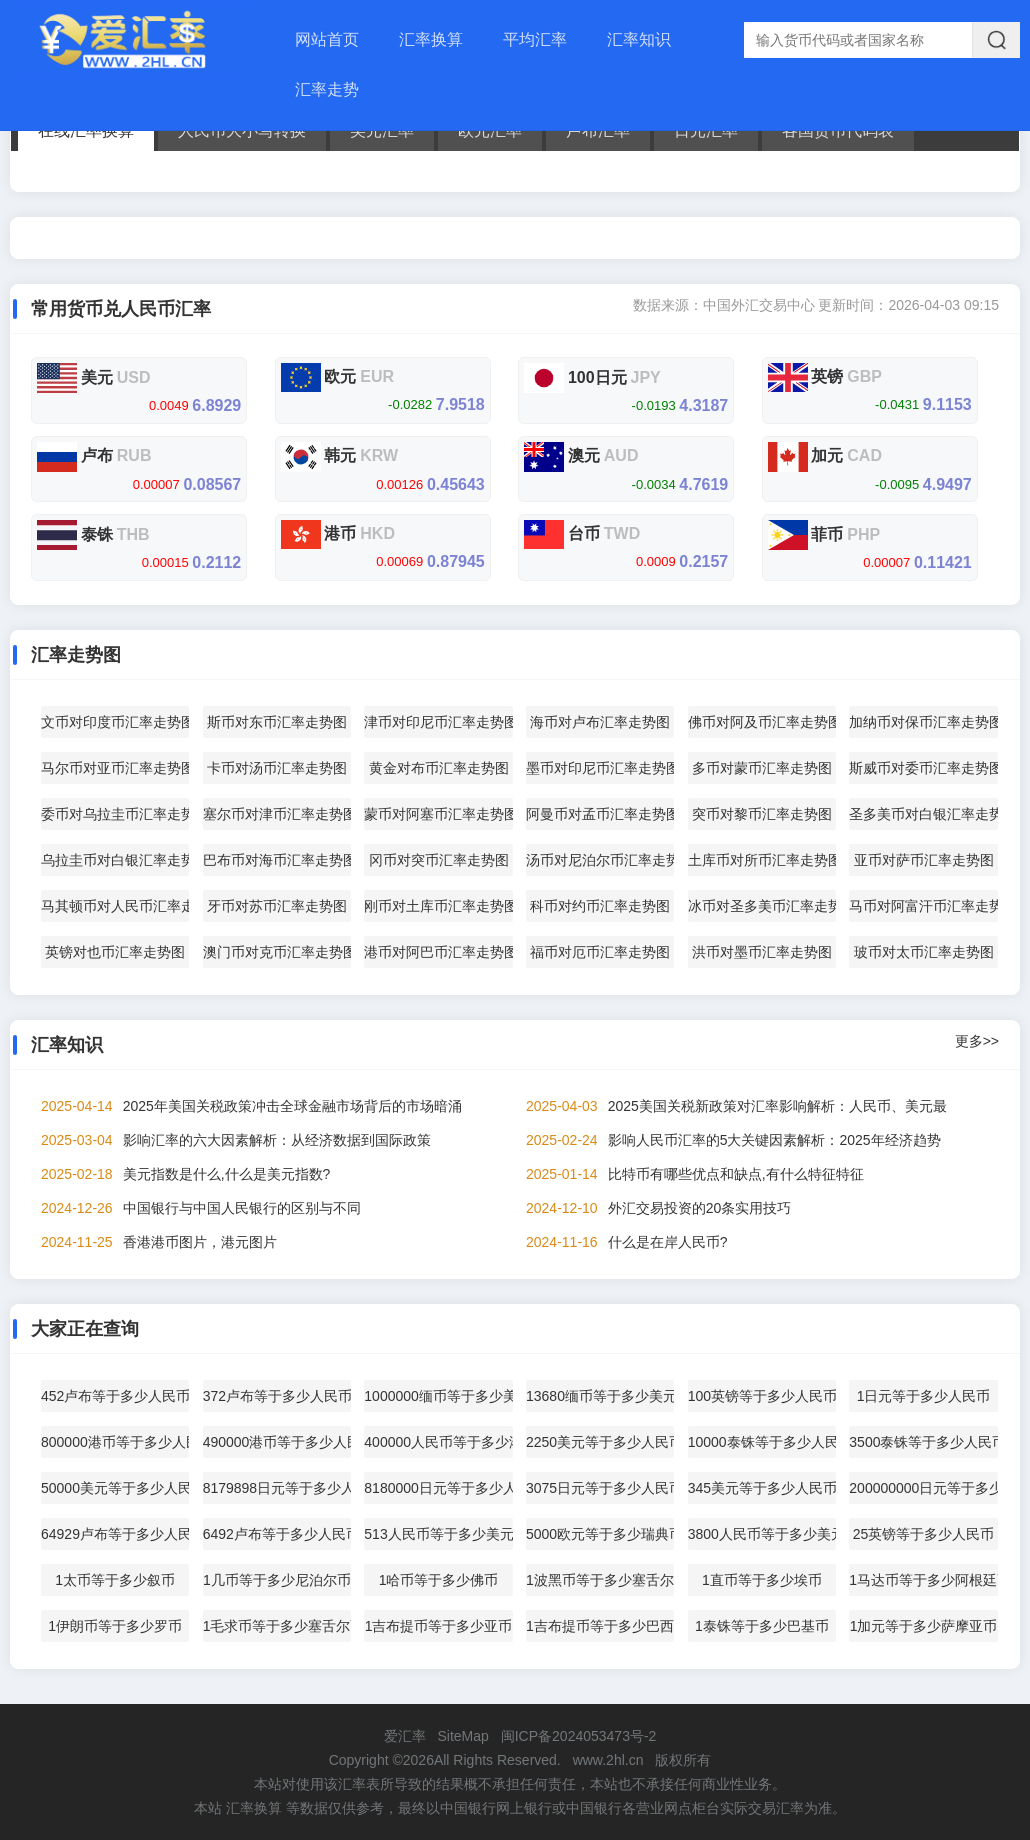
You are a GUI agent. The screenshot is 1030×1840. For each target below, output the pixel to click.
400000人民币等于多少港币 (438, 1442)
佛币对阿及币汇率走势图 (762, 722)
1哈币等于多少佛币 (439, 1580)
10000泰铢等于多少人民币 (762, 1442)
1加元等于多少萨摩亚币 (924, 1626)
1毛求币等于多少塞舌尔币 (277, 1626)
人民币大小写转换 (242, 130)
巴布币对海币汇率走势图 (277, 860)
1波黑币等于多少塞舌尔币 (600, 1580)
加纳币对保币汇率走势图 (923, 722)
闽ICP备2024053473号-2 (579, 1736)
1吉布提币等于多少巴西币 (600, 1626)
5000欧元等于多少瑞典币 (600, 1534)
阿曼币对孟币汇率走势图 (600, 814)
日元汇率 (706, 130)
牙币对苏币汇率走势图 (277, 906)
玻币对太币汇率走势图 (924, 952)
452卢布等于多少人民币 (115, 1396)
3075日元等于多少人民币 (600, 1488)
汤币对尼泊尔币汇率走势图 (600, 860)
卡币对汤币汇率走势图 (277, 768)
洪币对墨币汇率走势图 (762, 952)
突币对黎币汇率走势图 (762, 814)
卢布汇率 (598, 130)
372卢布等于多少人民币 (277, 1396)
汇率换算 (431, 39)
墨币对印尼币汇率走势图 (600, 768)
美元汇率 (382, 130)
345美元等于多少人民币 (762, 1488)
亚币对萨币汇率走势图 (924, 860)
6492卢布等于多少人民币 (277, 1534)
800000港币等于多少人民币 (115, 1442)
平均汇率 (535, 39)
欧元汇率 (490, 130)
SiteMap (462, 1736)
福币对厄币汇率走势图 (600, 952)
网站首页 (327, 39)
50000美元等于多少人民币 (115, 1488)
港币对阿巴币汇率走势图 (438, 952)
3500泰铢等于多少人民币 (923, 1442)
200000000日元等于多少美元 (923, 1488)
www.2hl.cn (608, 1760)
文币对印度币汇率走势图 (115, 722)
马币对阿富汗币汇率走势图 (923, 906)
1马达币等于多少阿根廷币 (923, 1580)
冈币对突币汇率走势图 (439, 860)
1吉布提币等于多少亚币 (439, 1626)
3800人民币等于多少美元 (762, 1534)
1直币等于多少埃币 (762, 1580)
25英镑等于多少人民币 (924, 1534)
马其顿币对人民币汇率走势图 (115, 906)
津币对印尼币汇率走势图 (438, 722)
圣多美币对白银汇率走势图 (923, 814)
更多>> (977, 1041)
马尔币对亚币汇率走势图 (115, 768)
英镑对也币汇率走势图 (115, 952)
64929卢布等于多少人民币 (115, 1534)
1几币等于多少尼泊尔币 (277, 1580)
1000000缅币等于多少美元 (438, 1396)
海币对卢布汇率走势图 (600, 722)
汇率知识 (639, 39)
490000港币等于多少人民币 (277, 1442)
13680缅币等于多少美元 (600, 1396)
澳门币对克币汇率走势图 (277, 952)
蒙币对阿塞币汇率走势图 (438, 814)
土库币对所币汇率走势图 (762, 860)
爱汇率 (405, 1736)
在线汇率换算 (86, 130)
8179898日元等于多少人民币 (277, 1488)
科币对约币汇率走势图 (600, 906)
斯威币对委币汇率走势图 (923, 768)
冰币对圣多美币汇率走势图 (762, 906)
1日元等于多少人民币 (924, 1396)
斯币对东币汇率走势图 (277, 722)
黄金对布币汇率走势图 (439, 768)
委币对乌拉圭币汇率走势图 (115, 814)
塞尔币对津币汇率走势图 (277, 814)
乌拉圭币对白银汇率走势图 (115, 860)
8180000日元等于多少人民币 (438, 1488)
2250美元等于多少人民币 (600, 1442)
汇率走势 (327, 89)
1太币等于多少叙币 (115, 1580)
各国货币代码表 (838, 130)
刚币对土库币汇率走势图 (438, 906)
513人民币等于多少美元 (438, 1534)
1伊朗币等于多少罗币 (115, 1626)
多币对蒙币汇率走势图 (762, 768)
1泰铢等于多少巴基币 (762, 1626)
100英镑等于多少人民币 (762, 1396)
